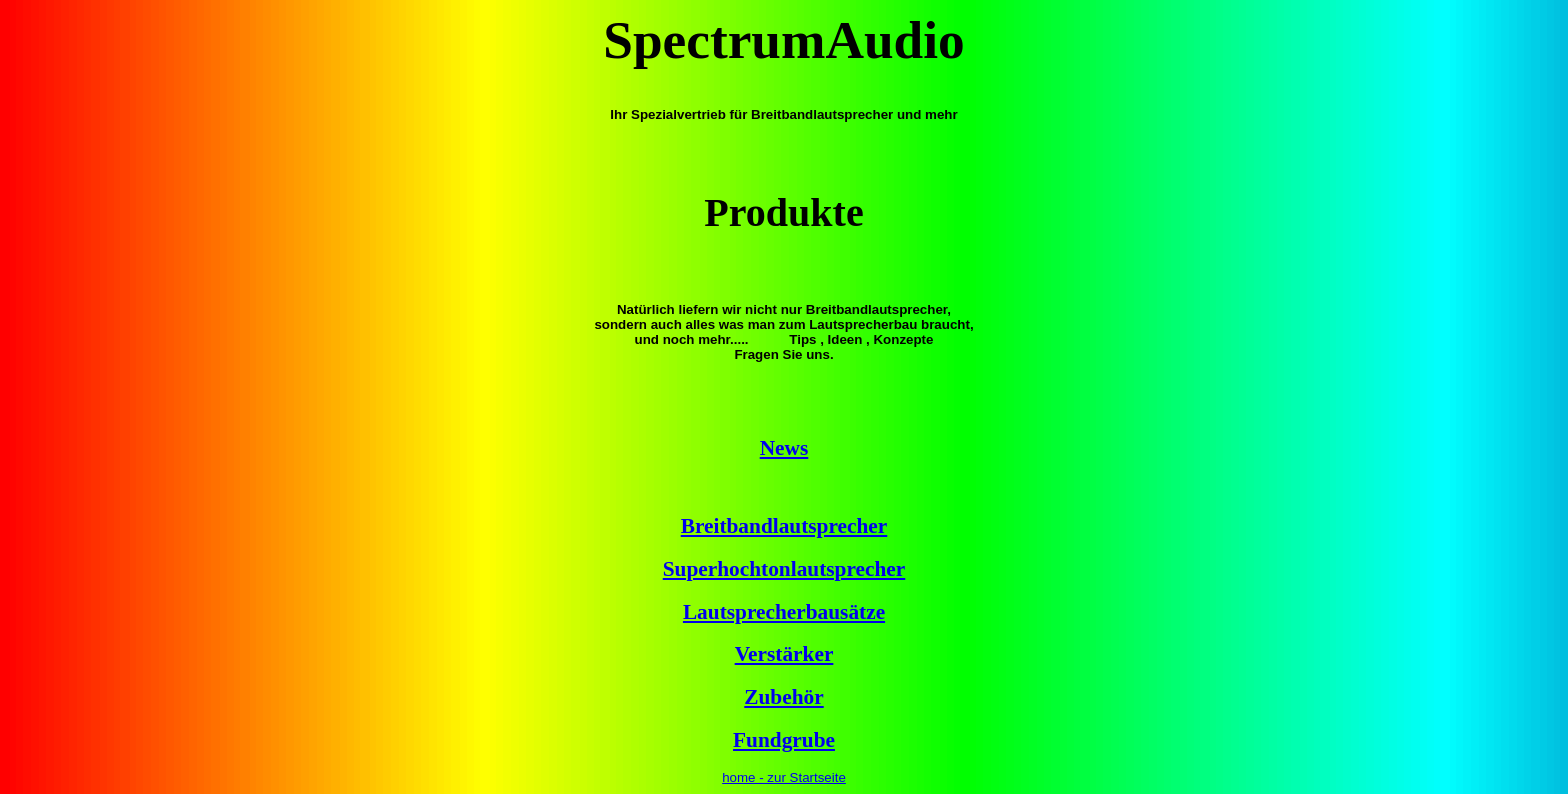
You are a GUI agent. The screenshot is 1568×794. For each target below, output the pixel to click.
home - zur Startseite (784, 777)
